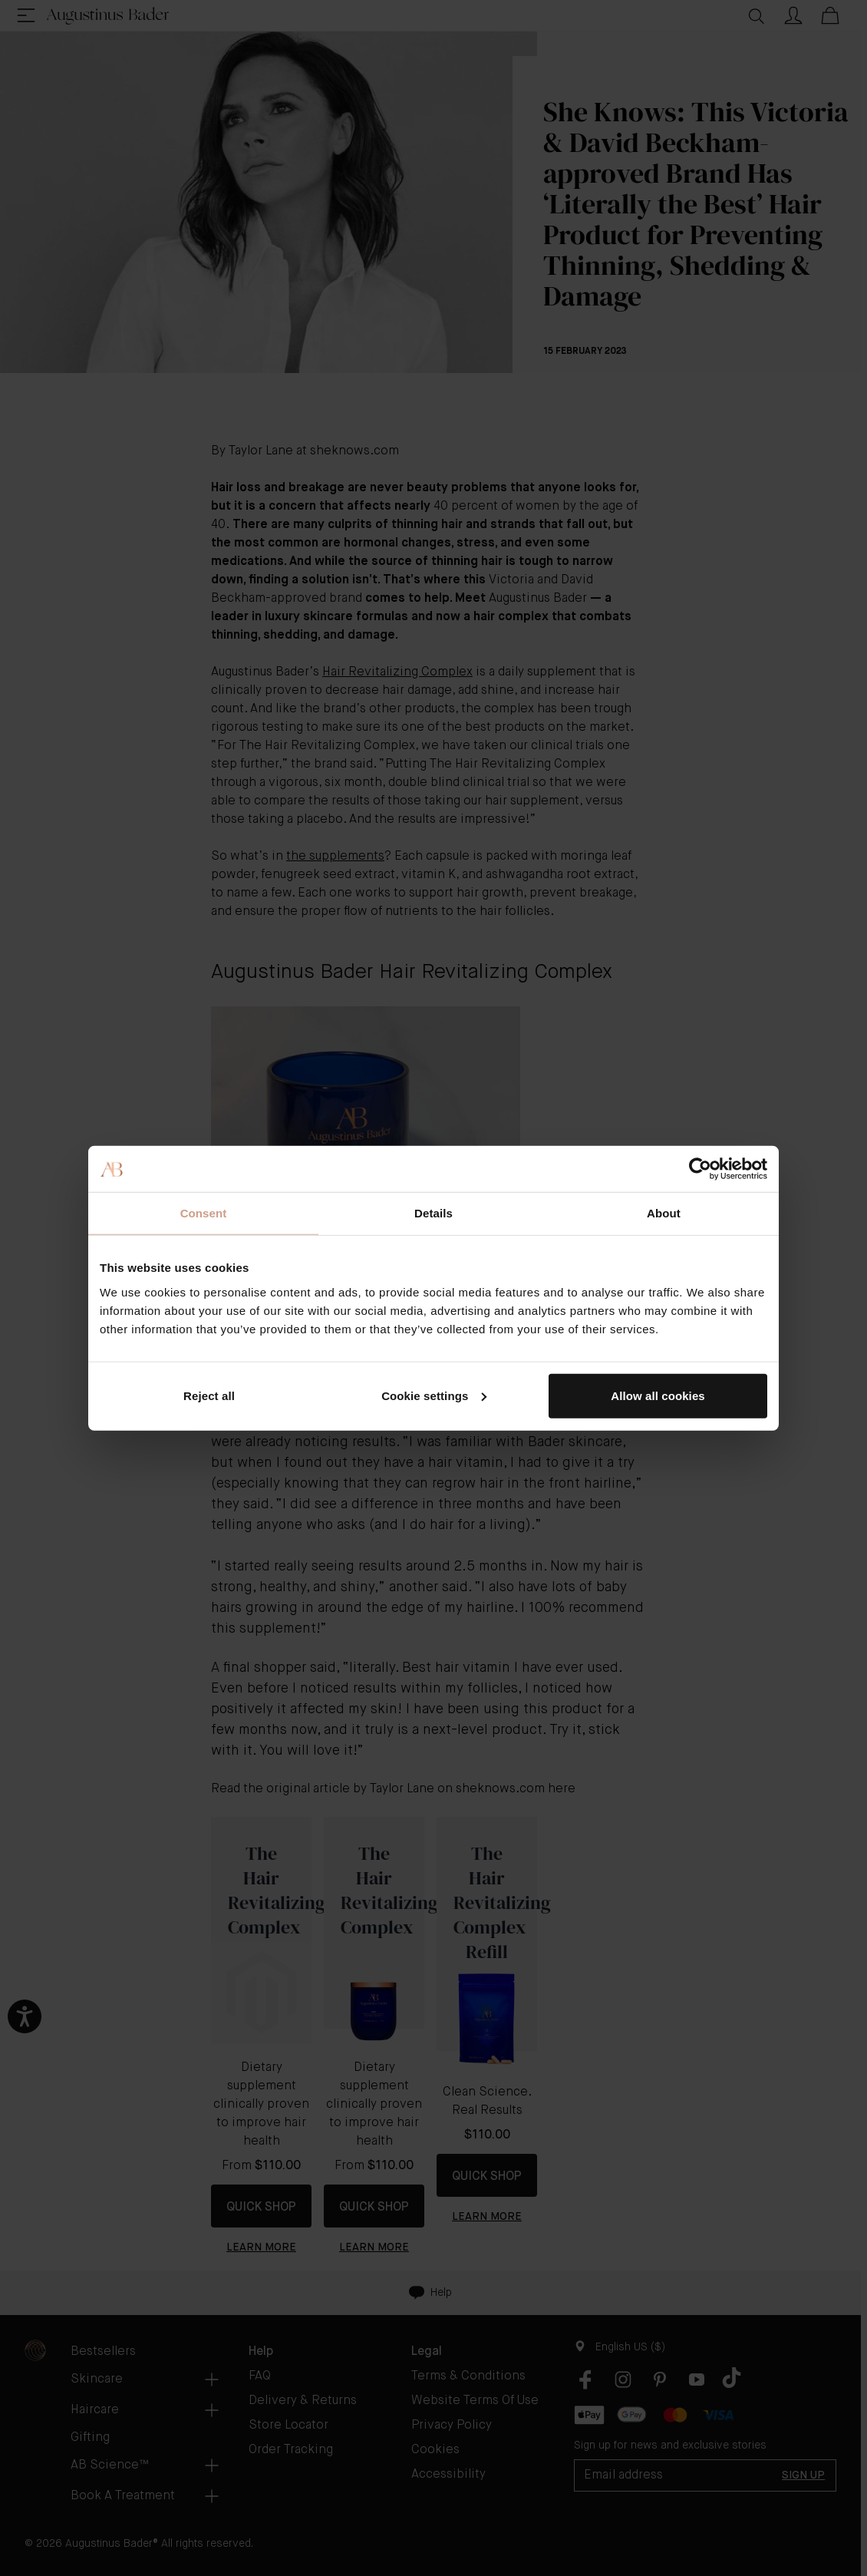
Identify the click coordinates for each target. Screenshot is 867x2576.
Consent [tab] (203, 1213)
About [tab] (664, 1213)
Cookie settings (433, 1395)
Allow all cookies (658, 1395)
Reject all (209, 1395)
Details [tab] (433, 1213)
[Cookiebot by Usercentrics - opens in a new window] (700, 1169)
